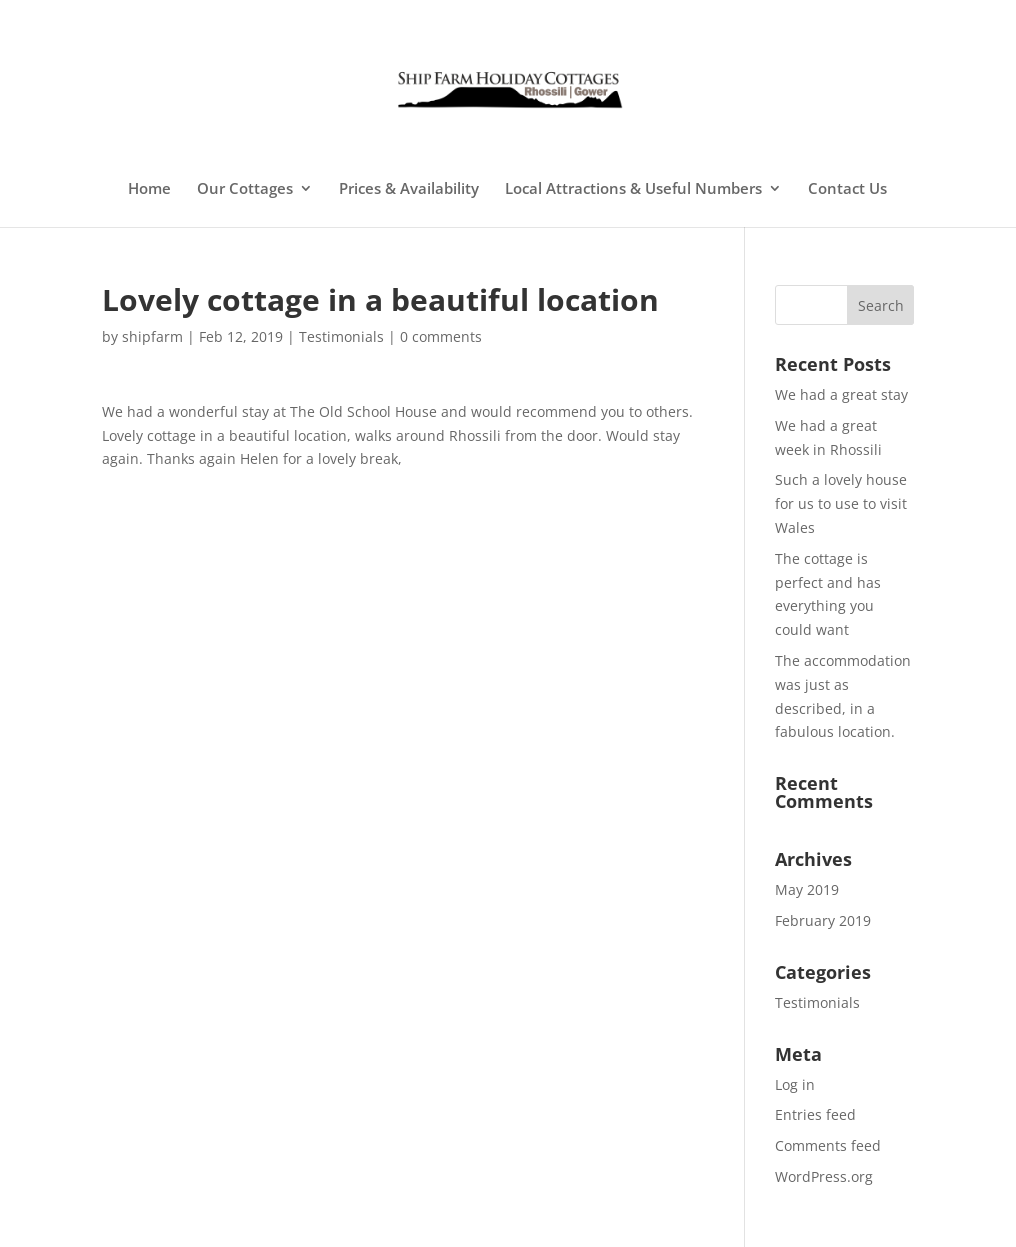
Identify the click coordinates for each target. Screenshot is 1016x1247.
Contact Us (847, 189)
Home (149, 189)
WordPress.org (824, 1176)
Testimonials (341, 336)
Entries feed (815, 1114)
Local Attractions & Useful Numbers (633, 189)
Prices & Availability (409, 189)
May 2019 (807, 889)
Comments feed (828, 1145)
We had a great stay (841, 394)
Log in (795, 1084)
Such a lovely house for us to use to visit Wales (841, 503)
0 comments (441, 336)
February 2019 (823, 920)
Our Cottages (245, 189)
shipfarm (152, 336)
